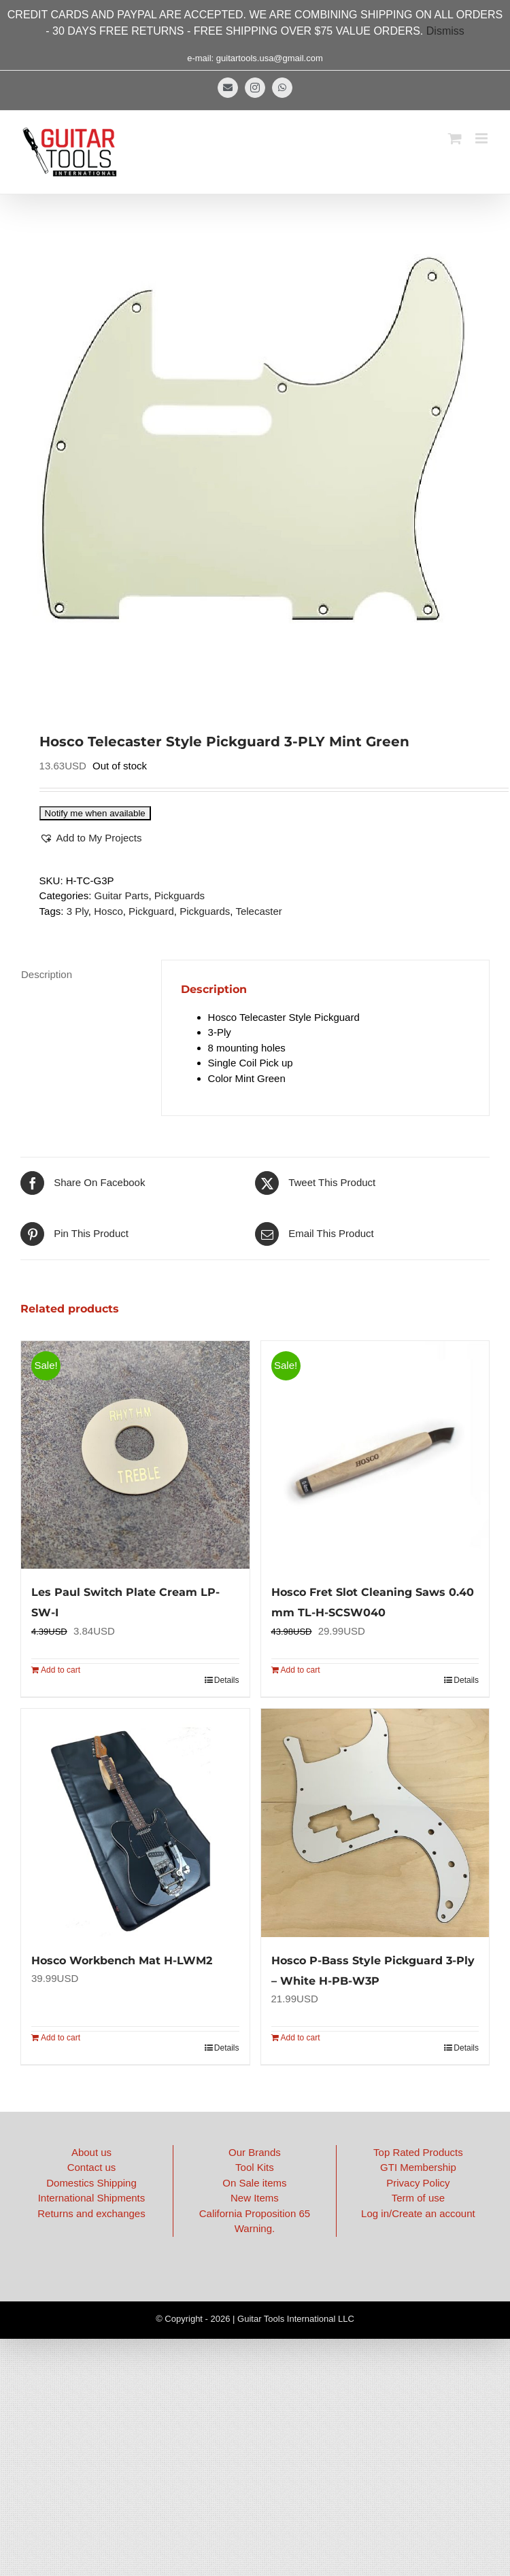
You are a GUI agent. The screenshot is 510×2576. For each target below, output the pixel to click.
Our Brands (254, 2152)
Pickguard (151, 911)
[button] (90, 838)
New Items (255, 2198)
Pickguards (179, 895)
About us (91, 2152)
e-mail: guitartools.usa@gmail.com (255, 58)
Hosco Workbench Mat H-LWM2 (121, 1960)
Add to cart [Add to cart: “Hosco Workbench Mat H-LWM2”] (60, 2037)
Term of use (418, 2198)
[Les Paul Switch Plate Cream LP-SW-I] (135, 1455)
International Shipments (92, 2198)
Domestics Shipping (91, 2183)
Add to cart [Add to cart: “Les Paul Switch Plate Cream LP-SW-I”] (60, 1670)
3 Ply (77, 911)
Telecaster (258, 911)
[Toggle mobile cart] (455, 138)
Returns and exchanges (91, 2213)
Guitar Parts (121, 895)
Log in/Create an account (418, 2213)
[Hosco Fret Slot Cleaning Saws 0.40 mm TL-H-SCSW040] (375, 1455)
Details (226, 1680)
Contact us (91, 2167)
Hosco (108, 911)
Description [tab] (46, 974)
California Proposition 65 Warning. (254, 2221)
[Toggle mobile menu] (482, 138)
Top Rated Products (418, 2152)
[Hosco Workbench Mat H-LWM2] (135, 1823)
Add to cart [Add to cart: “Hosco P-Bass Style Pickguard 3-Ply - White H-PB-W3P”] (300, 2037)
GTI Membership (418, 2167)
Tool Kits (254, 2167)
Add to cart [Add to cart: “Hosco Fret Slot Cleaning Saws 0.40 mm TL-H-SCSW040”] (300, 1670)
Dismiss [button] (445, 31)
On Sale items (254, 2183)
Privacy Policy (417, 2183)
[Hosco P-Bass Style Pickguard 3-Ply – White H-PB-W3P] (375, 1823)
